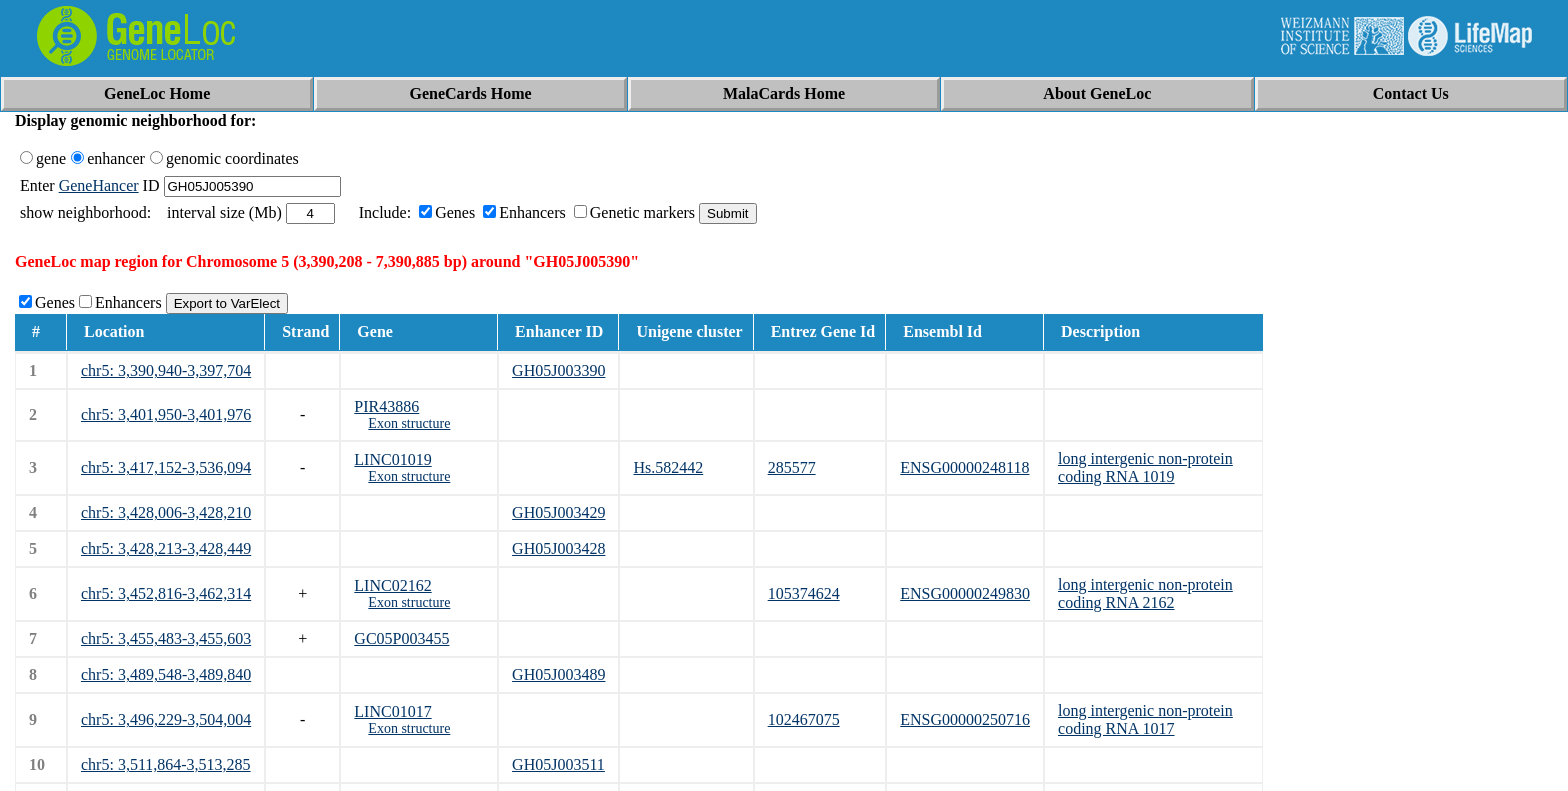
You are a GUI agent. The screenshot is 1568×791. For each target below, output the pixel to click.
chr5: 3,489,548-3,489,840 (166, 674)
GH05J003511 (558, 764)
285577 (792, 467)
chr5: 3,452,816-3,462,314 (166, 593)
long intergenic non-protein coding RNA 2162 (1145, 593)
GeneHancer (99, 185)
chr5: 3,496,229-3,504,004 (166, 719)
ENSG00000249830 (965, 593)
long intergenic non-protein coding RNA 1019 (1145, 467)
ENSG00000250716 (965, 719)
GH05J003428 (558, 548)
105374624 (804, 593)
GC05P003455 (401, 638)
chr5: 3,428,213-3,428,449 (166, 548)
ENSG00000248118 (964, 467)
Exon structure (409, 423)
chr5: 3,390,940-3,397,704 (166, 370)
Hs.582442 (668, 467)
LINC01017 (392, 711)
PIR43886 (386, 406)
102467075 (804, 719)
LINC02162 (392, 585)
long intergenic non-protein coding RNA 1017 (1145, 719)
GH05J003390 (558, 370)
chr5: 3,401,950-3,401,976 (166, 414)
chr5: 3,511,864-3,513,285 (166, 764)
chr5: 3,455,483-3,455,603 (166, 638)
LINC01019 (392, 459)
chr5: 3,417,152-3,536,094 (166, 467)
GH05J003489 (558, 674)
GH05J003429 (558, 512)
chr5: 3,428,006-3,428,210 (166, 512)
